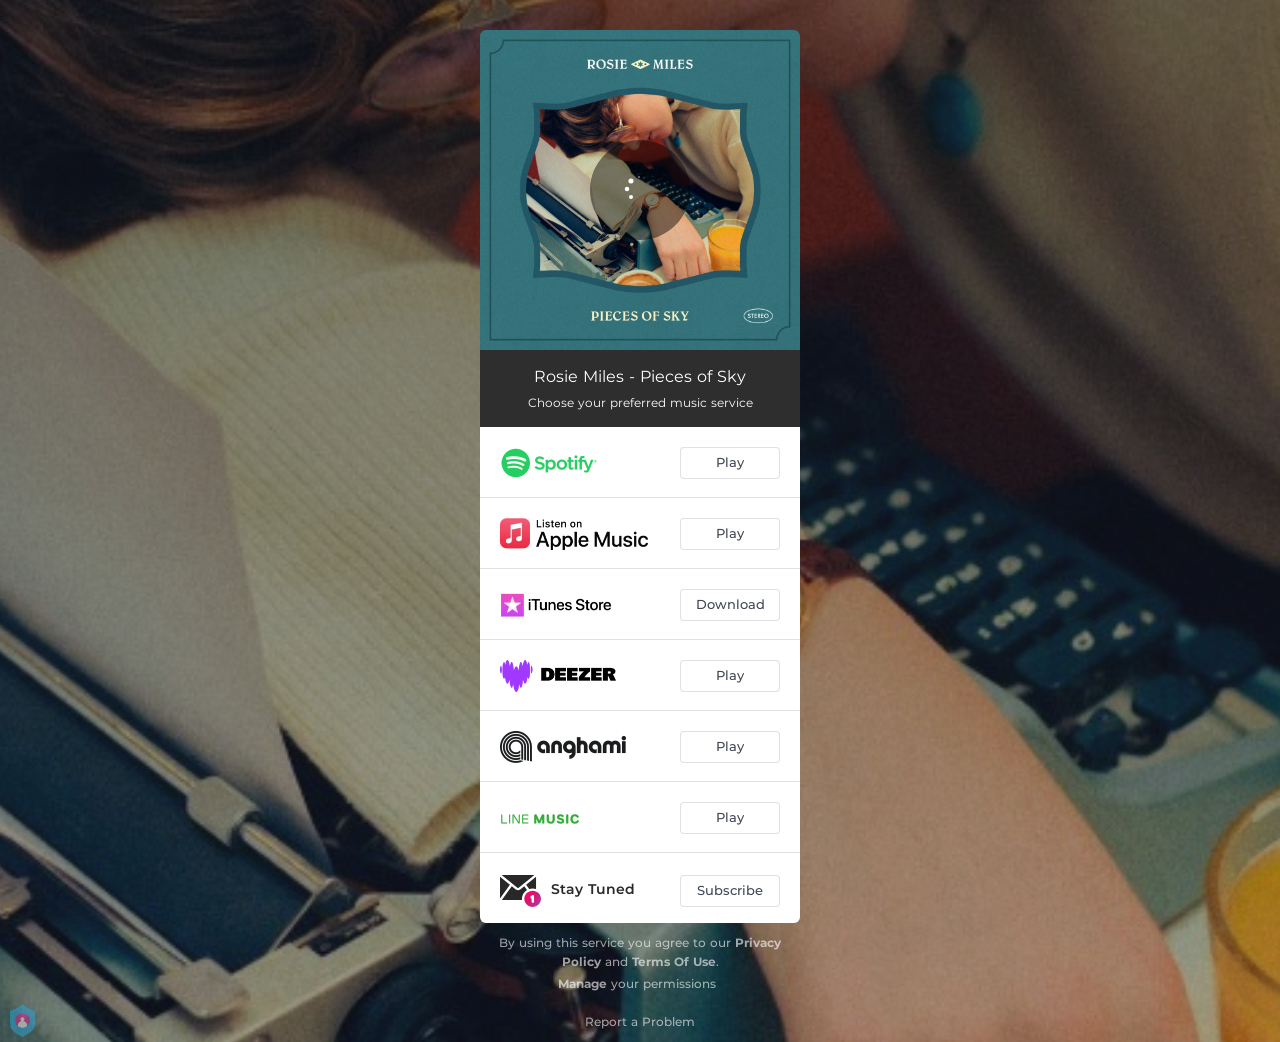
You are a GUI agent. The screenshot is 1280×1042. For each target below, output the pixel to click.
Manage (582, 983)
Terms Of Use (674, 961)
